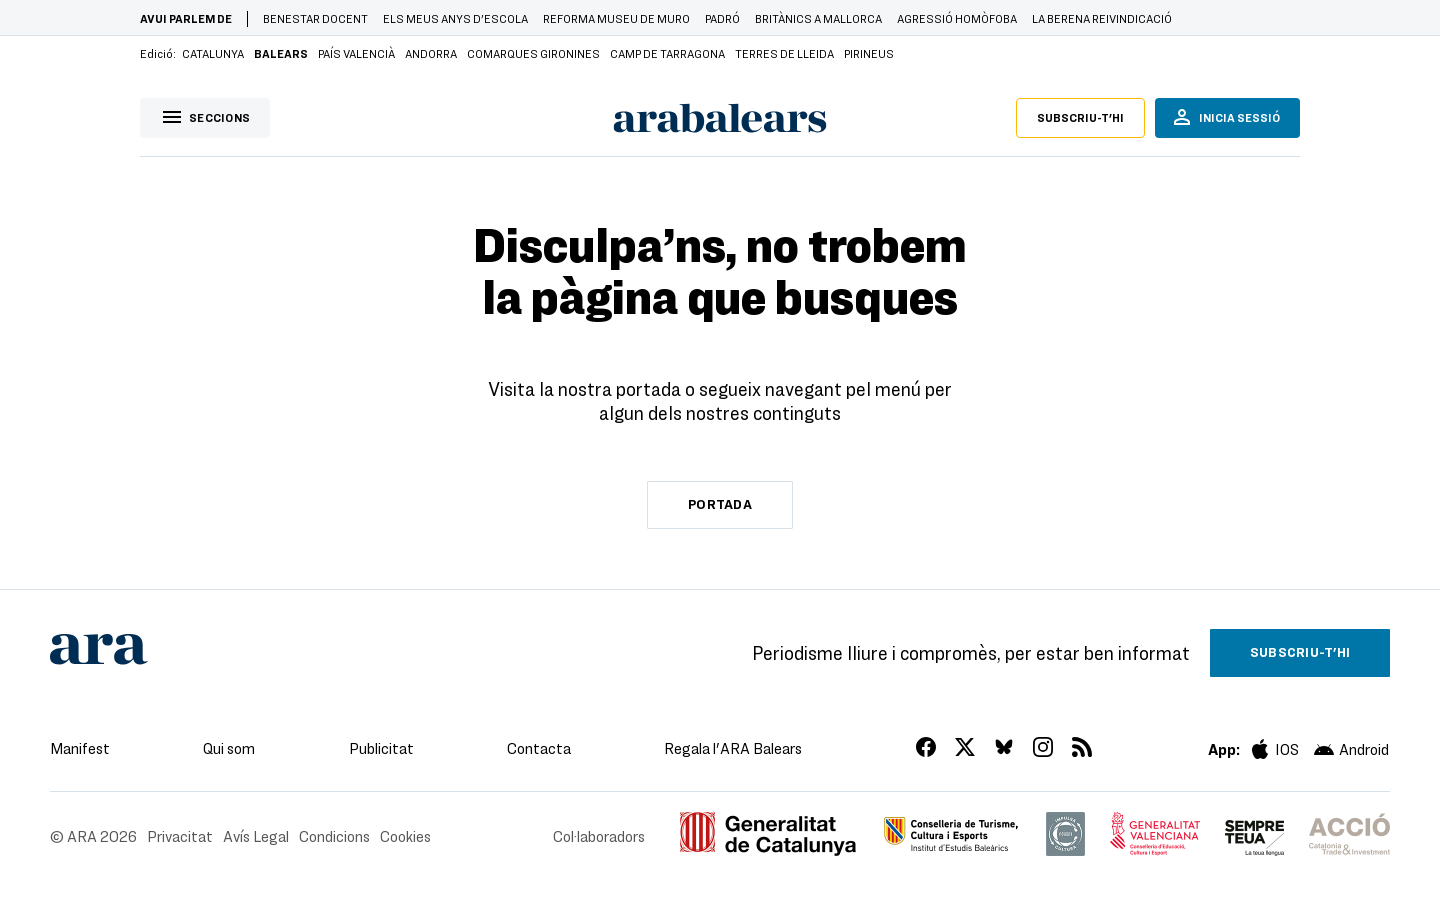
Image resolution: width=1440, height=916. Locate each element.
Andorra (431, 53)
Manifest (80, 748)
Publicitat (381, 748)
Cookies (405, 836)
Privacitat (180, 836)
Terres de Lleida (784, 53)
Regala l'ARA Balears (733, 748)
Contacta (539, 748)
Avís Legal (256, 836)
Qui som (229, 748)
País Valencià (356, 53)
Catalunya (213, 53)
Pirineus (869, 53)
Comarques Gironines (533, 53)
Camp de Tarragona (667, 53)
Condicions (334, 836)
